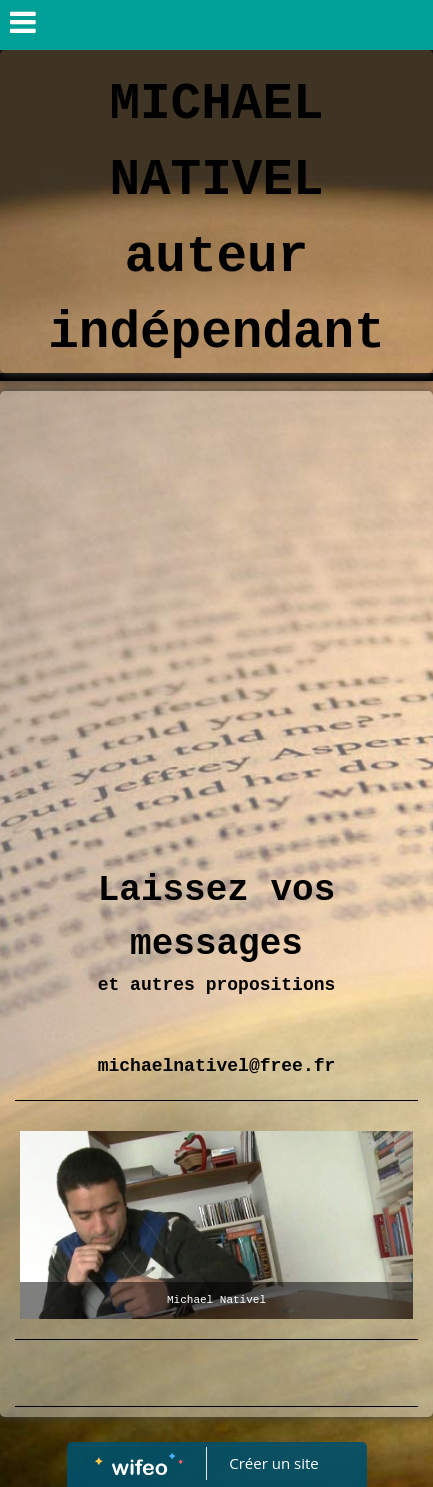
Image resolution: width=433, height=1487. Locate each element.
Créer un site (273, 1463)
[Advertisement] (216, 617)
